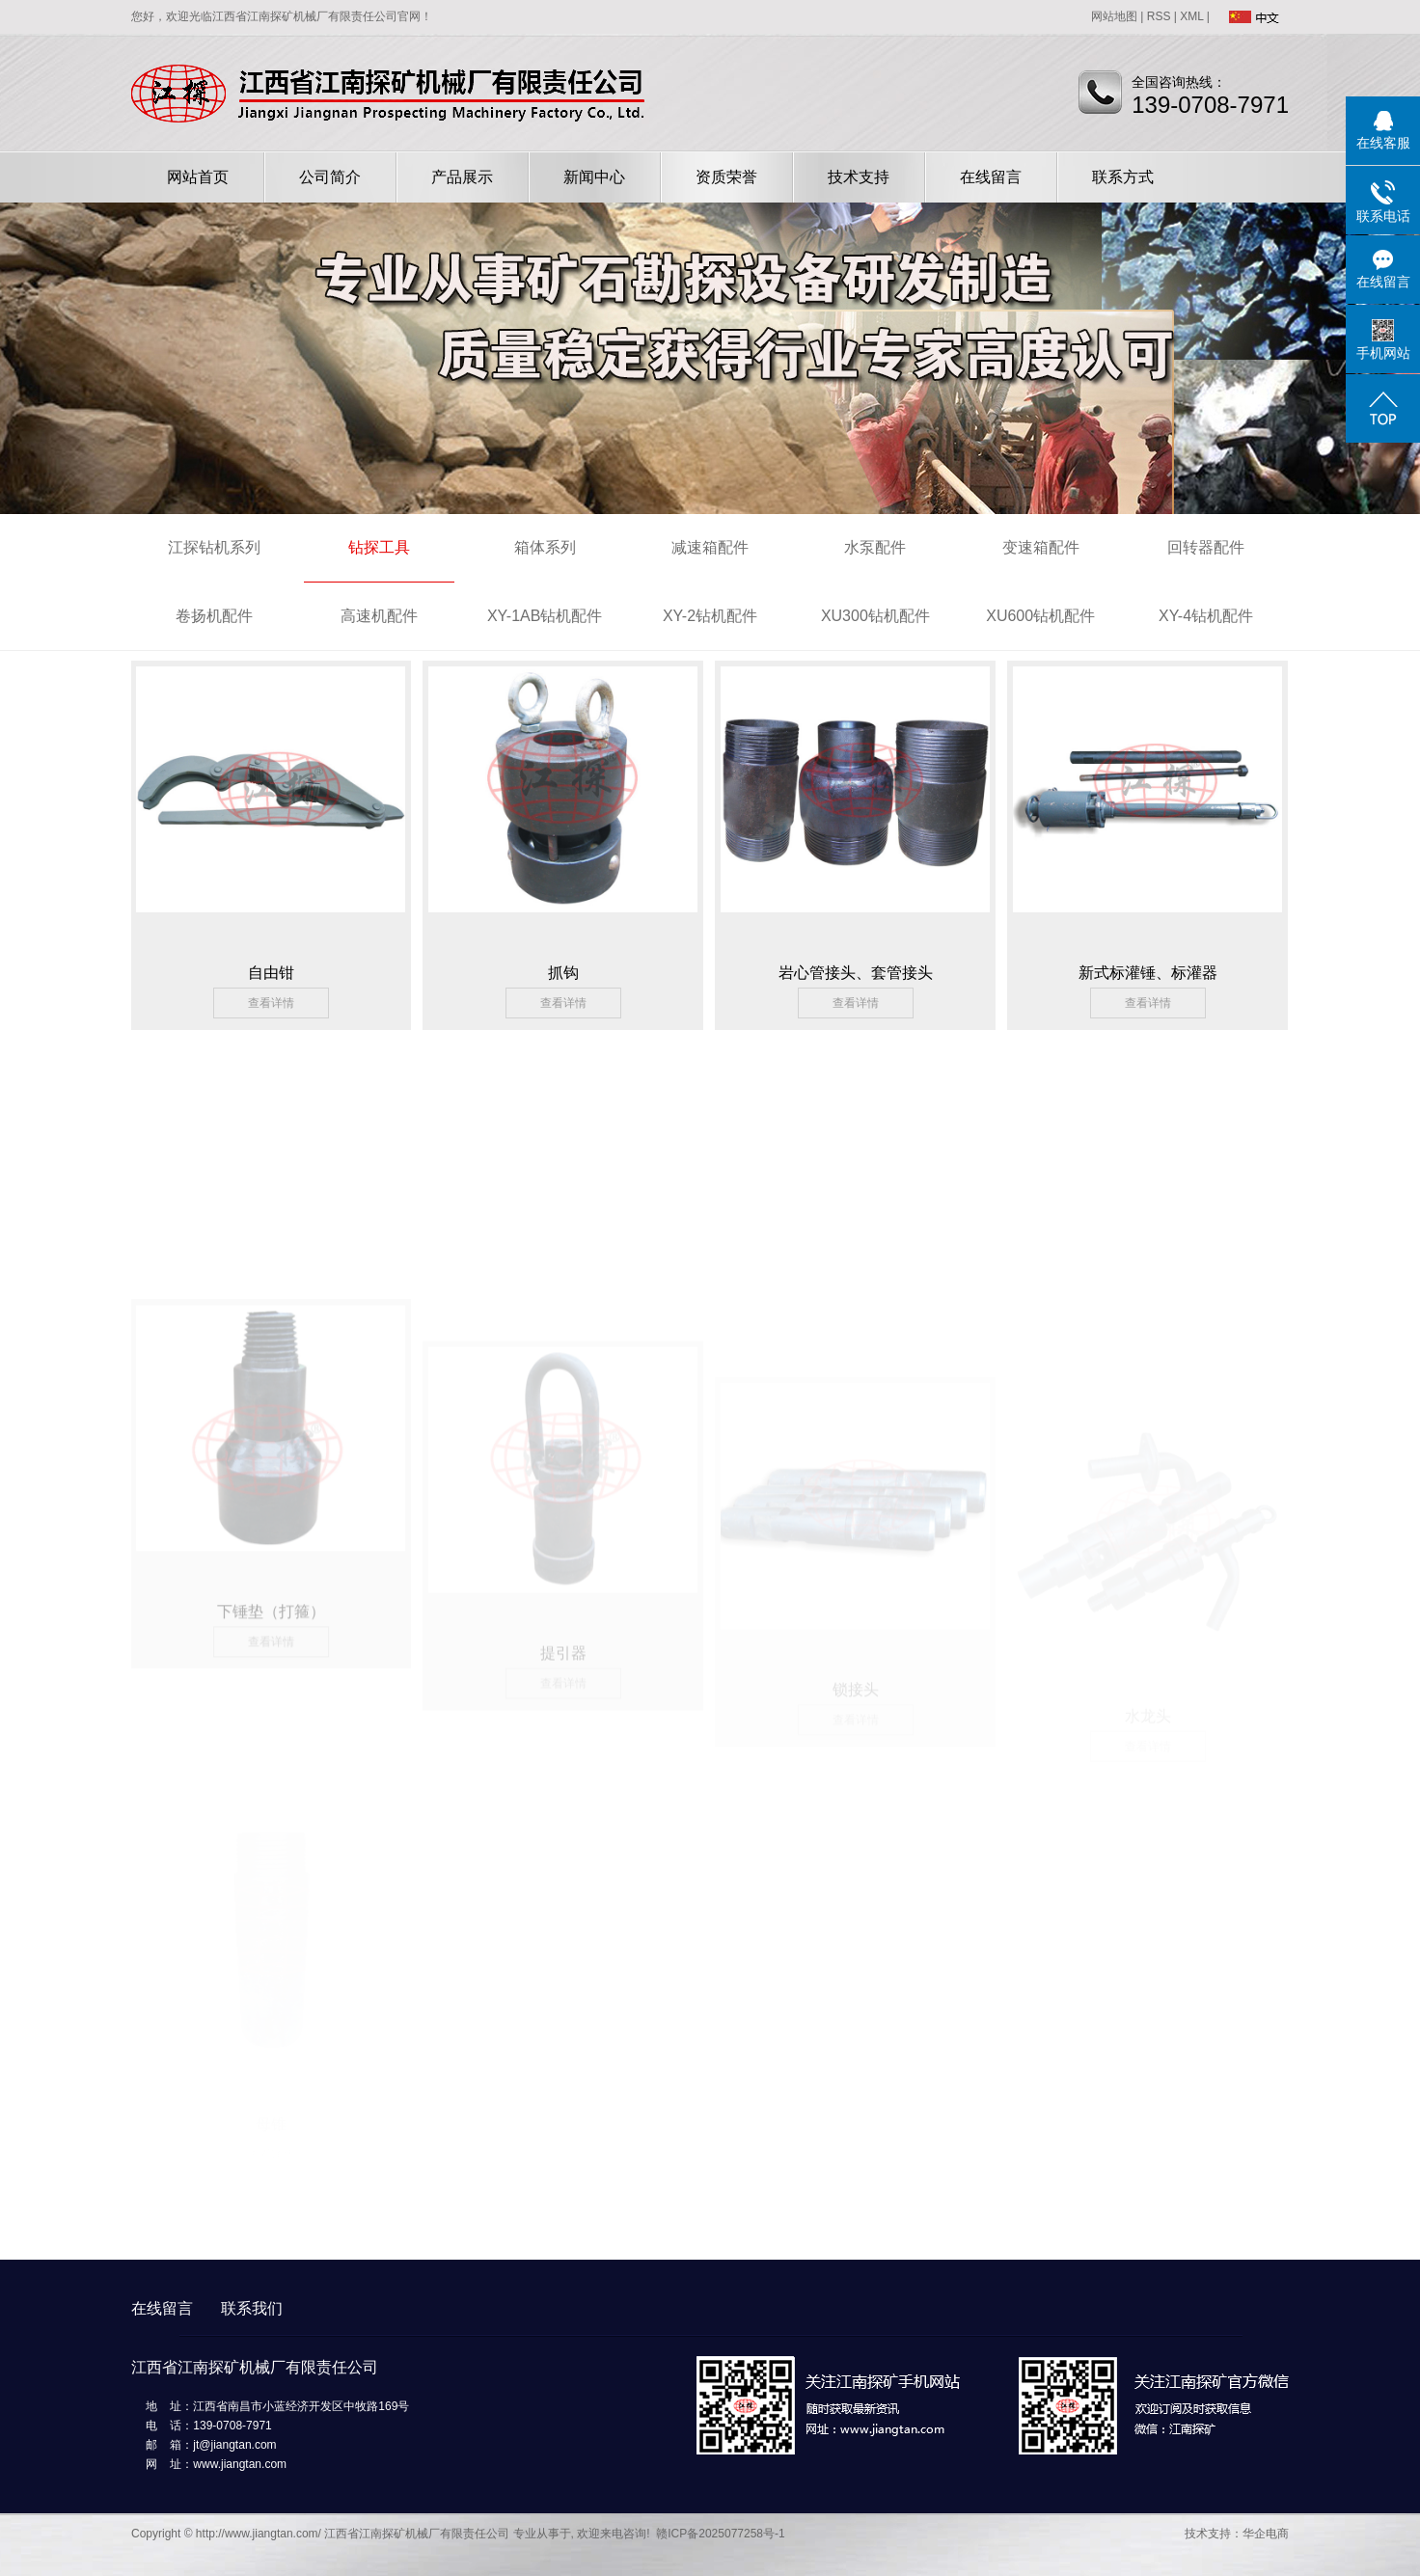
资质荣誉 (726, 177)
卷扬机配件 (214, 616)
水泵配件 (875, 547)
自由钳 (271, 972)
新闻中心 (594, 177)
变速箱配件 (1040, 547)
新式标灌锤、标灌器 (1148, 972)
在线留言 (991, 177)
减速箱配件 (710, 547)
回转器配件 (1205, 547)
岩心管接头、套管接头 (855, 972)
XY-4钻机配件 (1206, 616)
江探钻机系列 (214, 547)
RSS (1159, 16)
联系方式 (1123, 177)
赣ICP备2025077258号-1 (720, 2533)
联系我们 (252, 2308)
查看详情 (271, 1003)
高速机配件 (379, 616)
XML (1191, 16)
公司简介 (330, 177)
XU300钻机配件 (875, 616)
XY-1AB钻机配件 (544, 616)
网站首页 (198, 177)
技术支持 (858, 177)
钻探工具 (379, 547)
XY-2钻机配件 (710, 616)
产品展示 (462, 177)
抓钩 (563, 972)
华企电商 (1265, 2533)
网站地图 (1114, 16)
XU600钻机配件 (1040, 616)
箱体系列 (545, 547)
